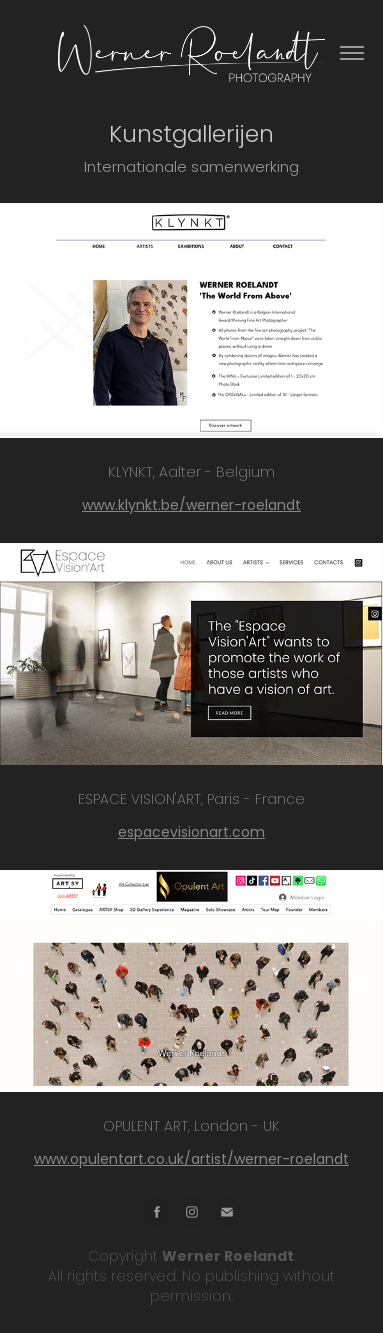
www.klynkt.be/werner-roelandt (191, 506)
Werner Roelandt (228, 1257)
